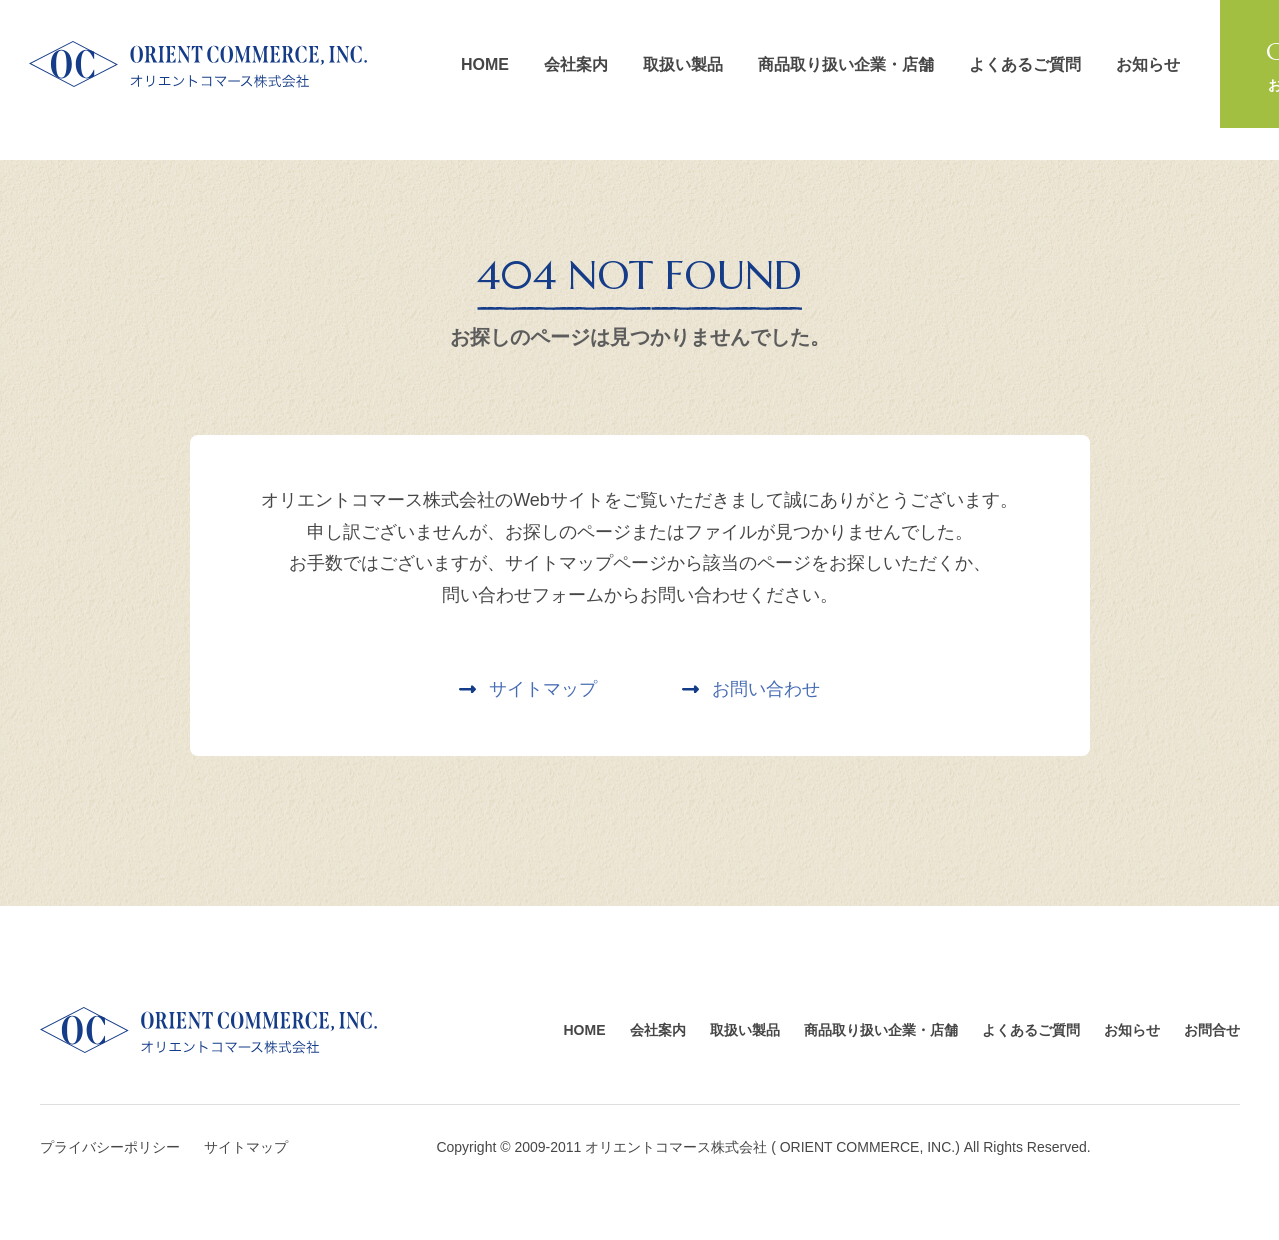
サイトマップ (246, 1147)
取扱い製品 (683, 64)
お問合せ (1212, 1030)
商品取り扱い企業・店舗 (846, 64)
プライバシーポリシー (110, 1147)
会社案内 (576, 64)
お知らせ (1148, 64)
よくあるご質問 (1025, 64)
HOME (485, 64)
